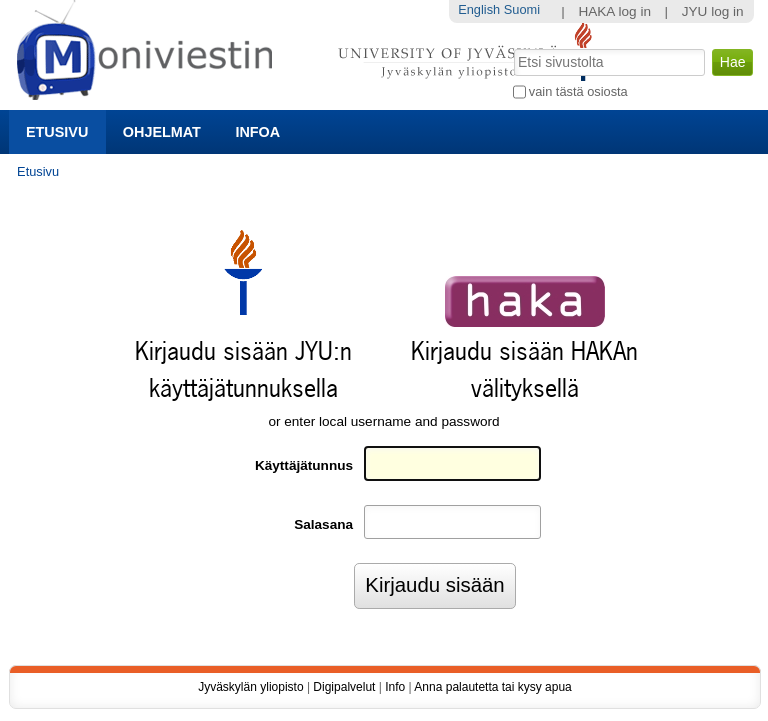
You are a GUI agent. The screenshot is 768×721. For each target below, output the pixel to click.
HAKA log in (614, 11)
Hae (511, 47)
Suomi (522, 9)
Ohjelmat (162, 132)
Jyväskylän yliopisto (250, 687)
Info (395, 687)
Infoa (257, 132)
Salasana (323, 524)
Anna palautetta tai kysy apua (492, 687)
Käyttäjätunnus (304, 465)
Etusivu (57, 132)
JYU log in (713, 11)
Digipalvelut (344, 687)
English (479, 9)
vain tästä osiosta (578, 91)
